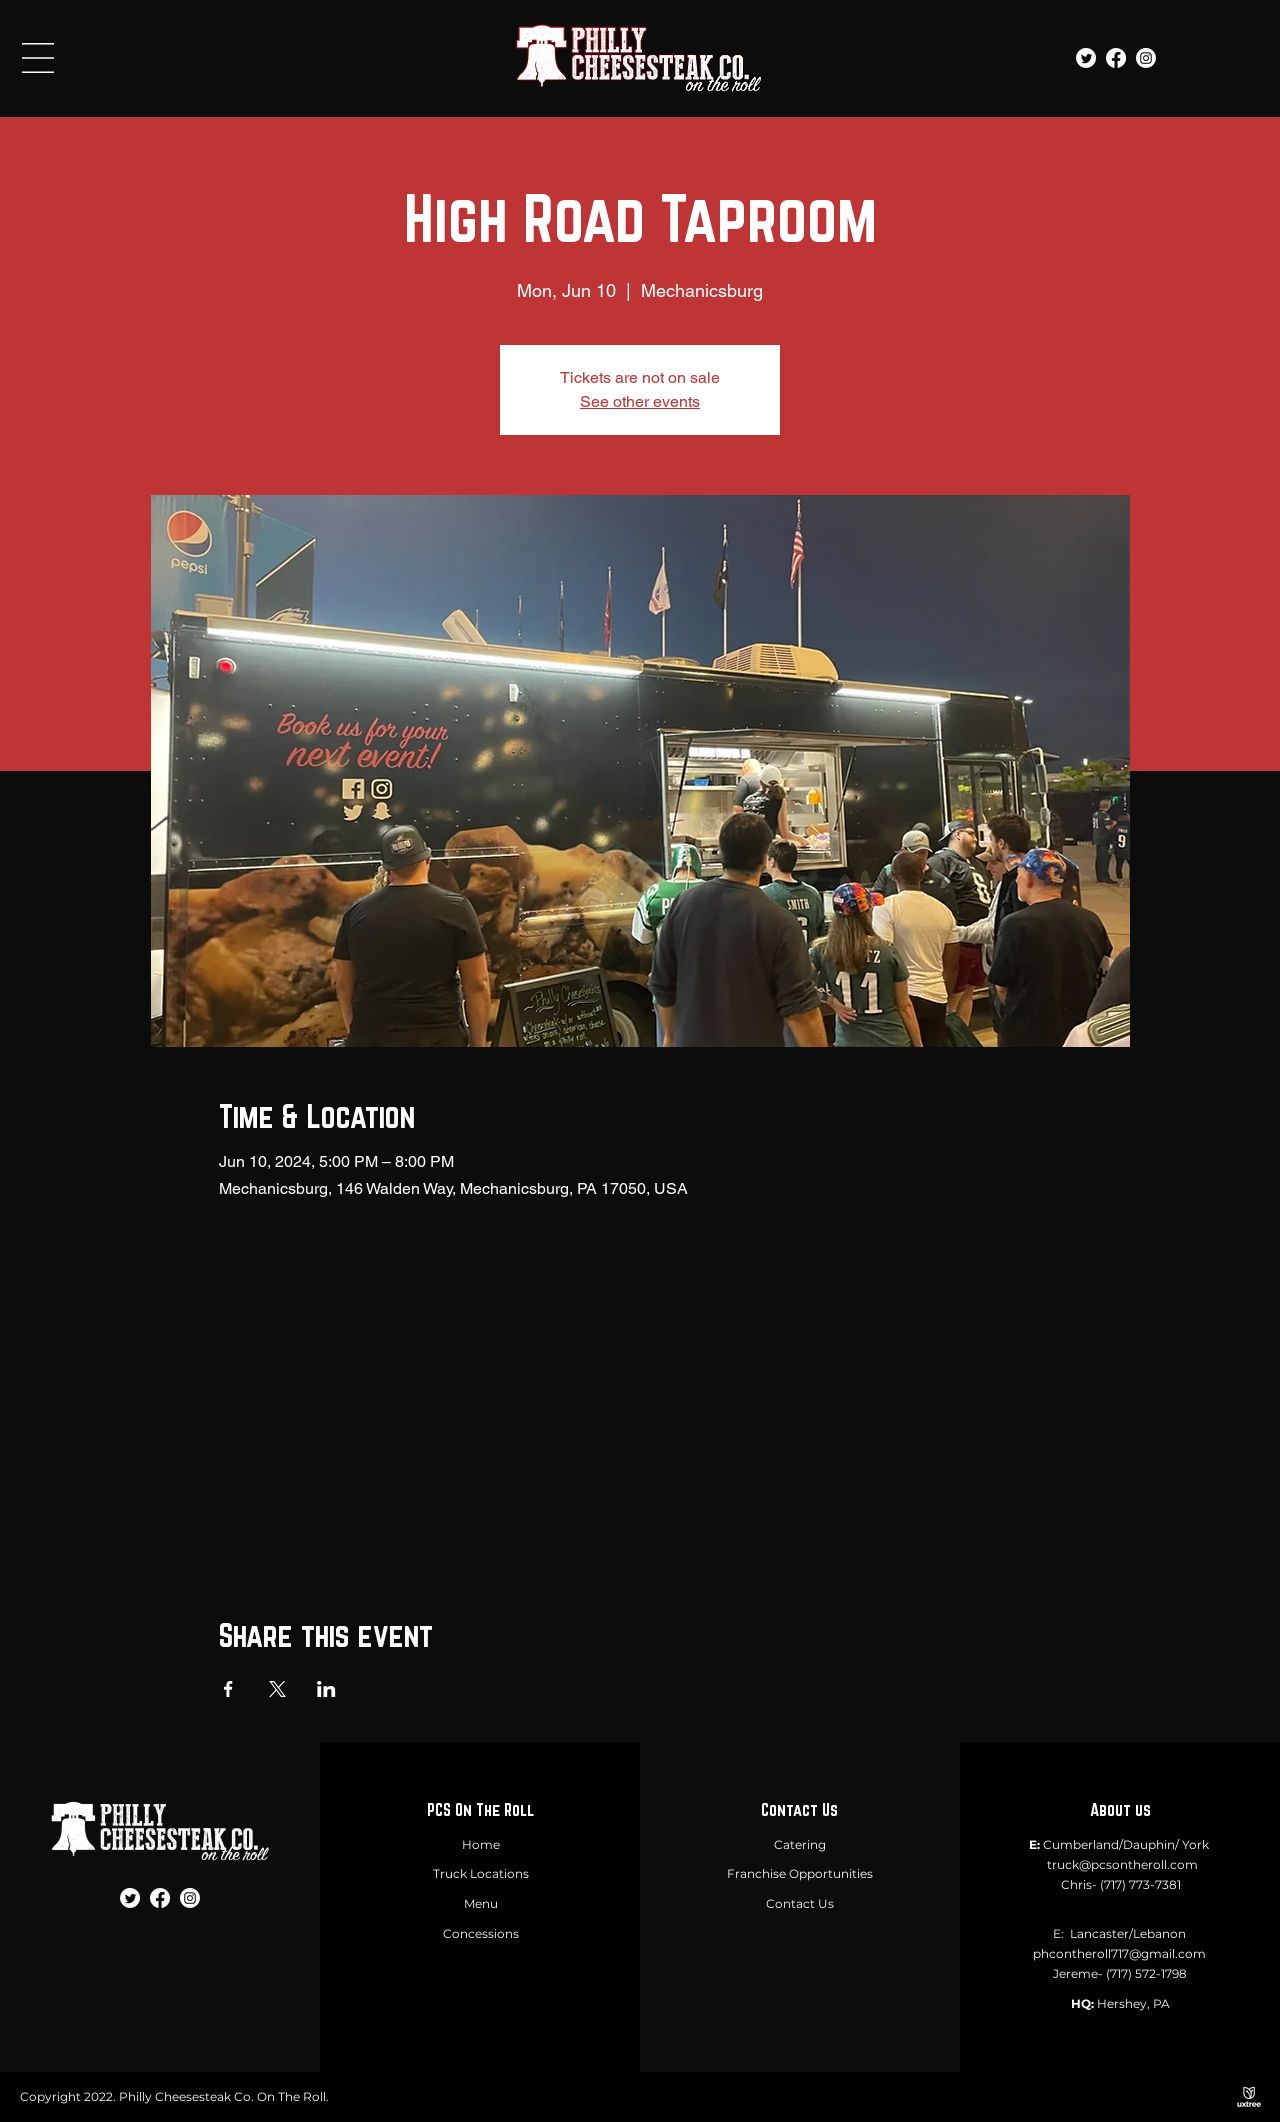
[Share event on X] (277, 1689)
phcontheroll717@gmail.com (1119, 1953)
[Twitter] (1086, 58)
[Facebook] (1116, 58)
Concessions (481, 1933)
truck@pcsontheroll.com (1122, 1864)
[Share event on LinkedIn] (326, 1689)
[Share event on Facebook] (228, 1689)
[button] (38, 58)
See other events (640, 401)
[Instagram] (1146, 58)
